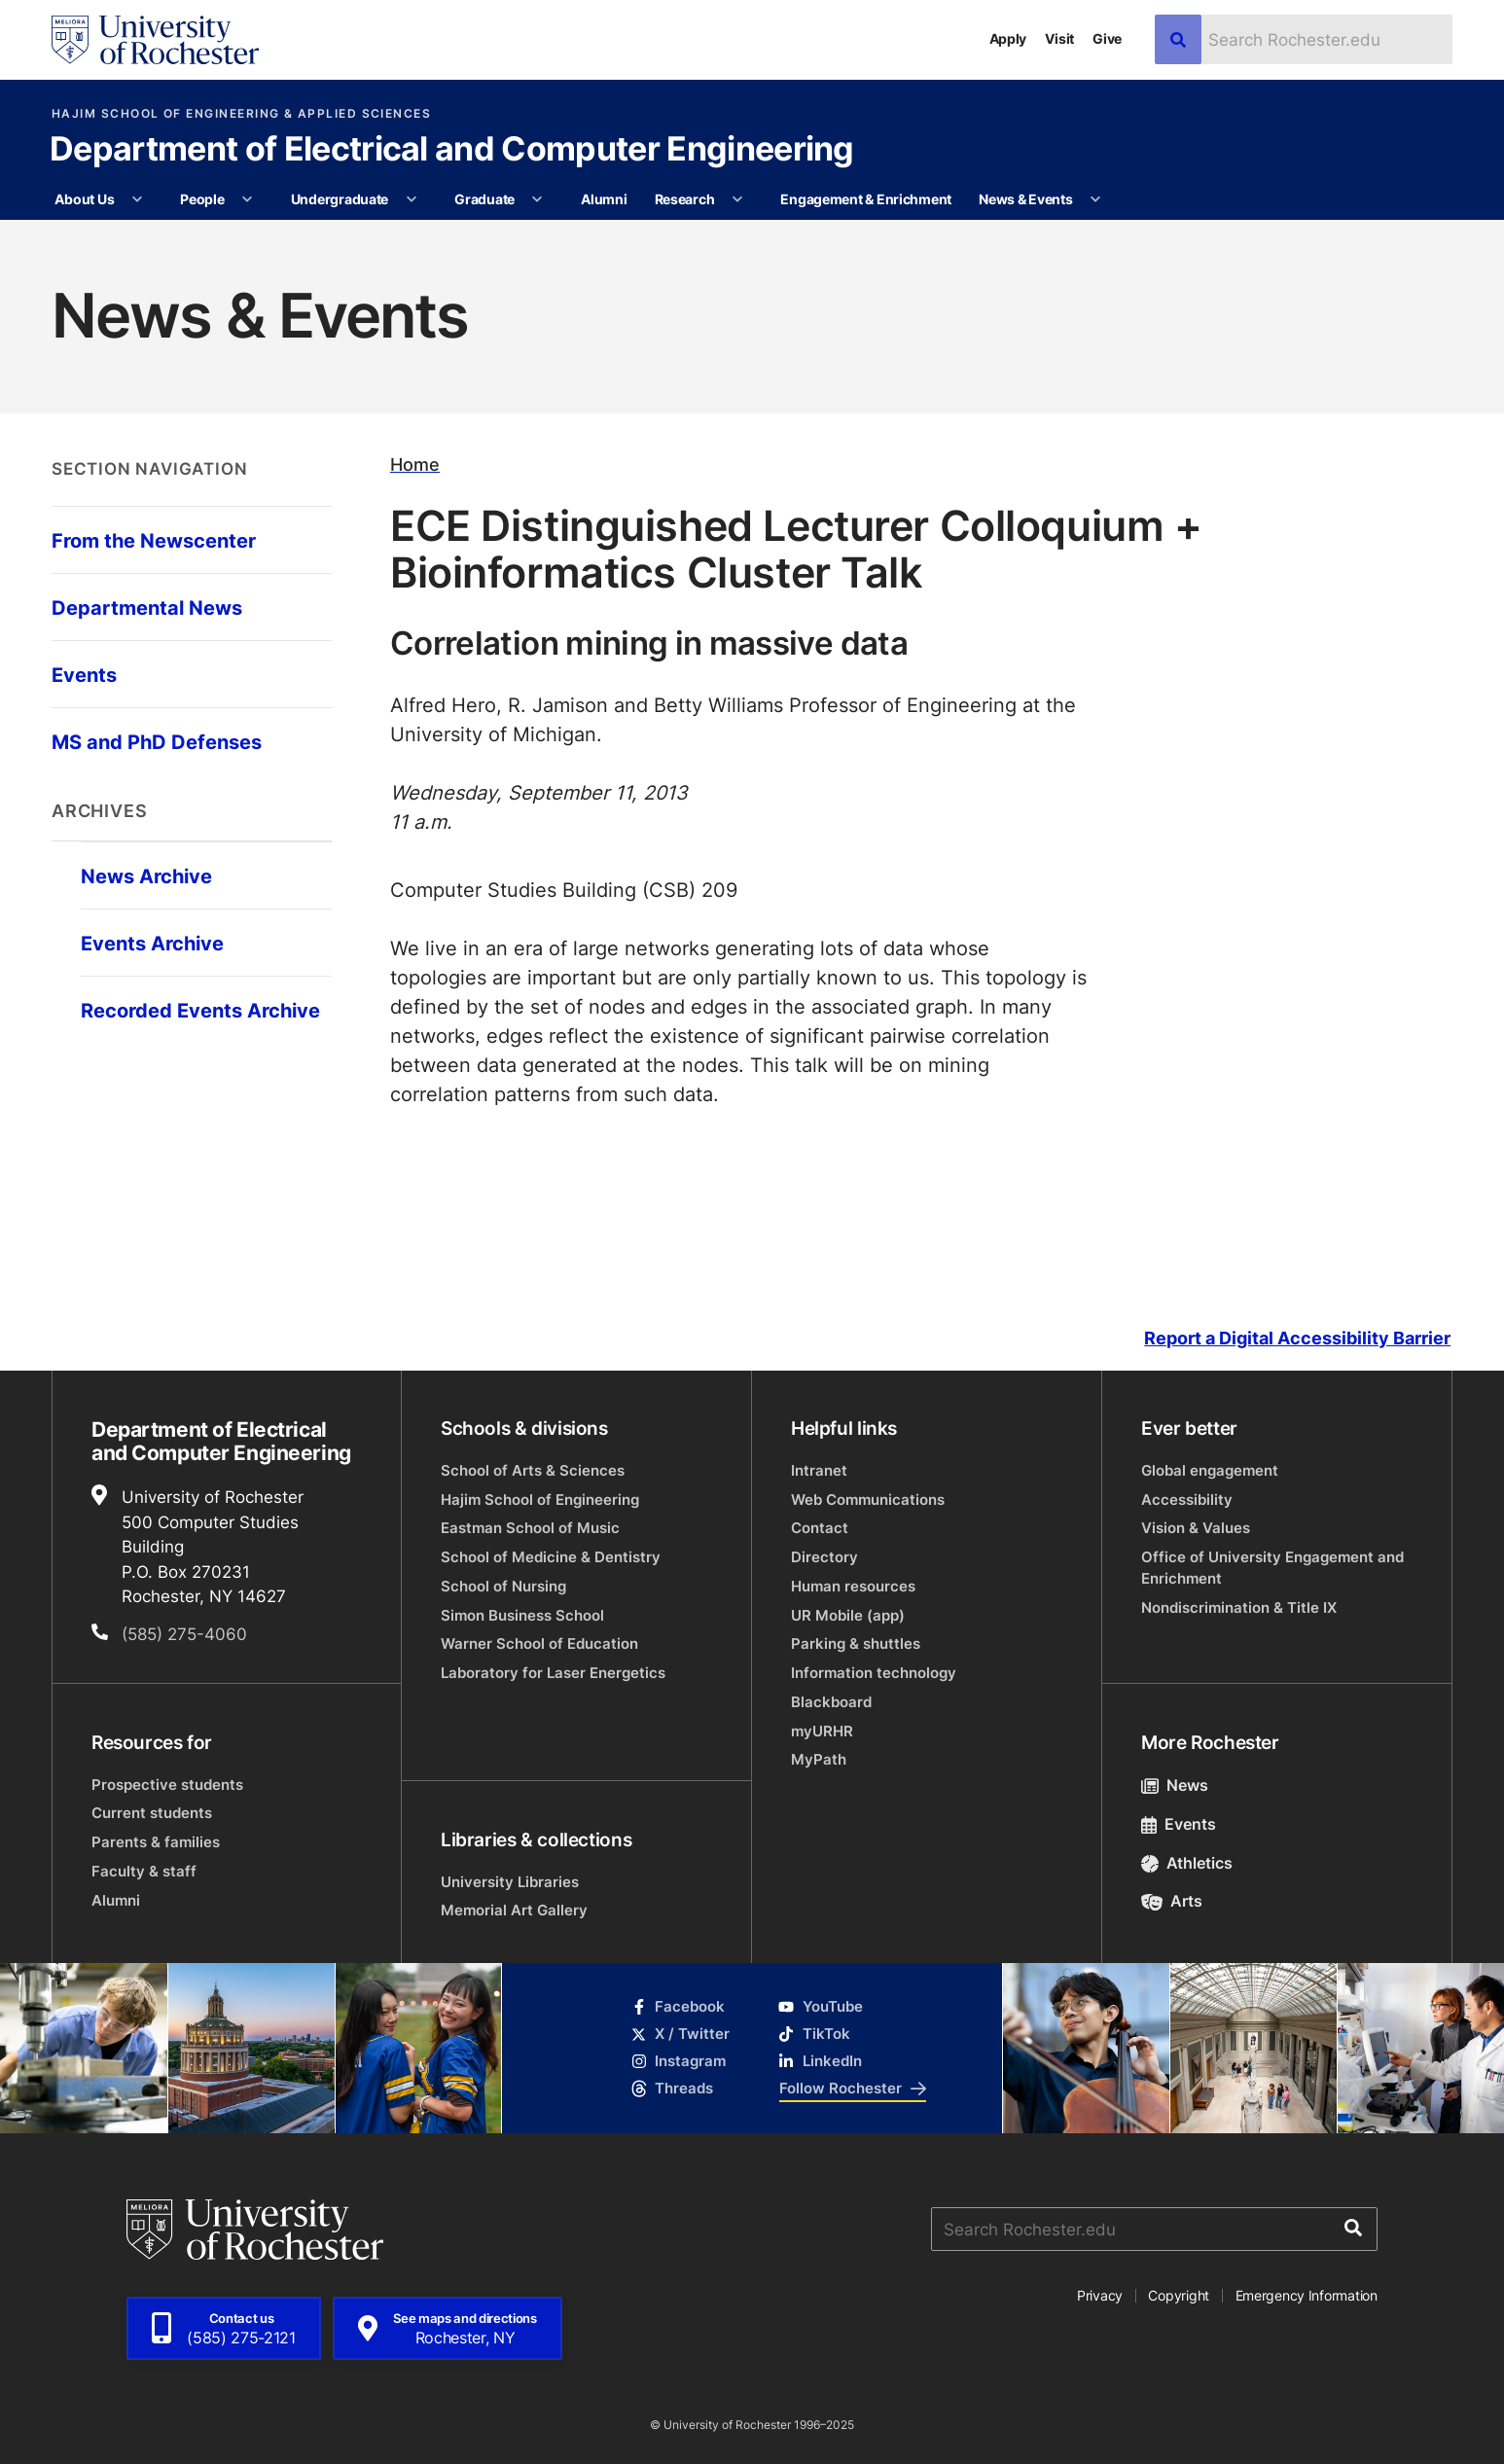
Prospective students (167, 1784)
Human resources (853, 1586)
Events (1178, 1824)
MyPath (818, 1759)
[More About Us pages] (137, 199)
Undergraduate (339, 199)
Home (415, 464)
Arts (1171, 1900)
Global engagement (1209, 1470)
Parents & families (155, 1842)
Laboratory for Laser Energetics (553, 1672)
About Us (84, 199)
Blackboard (831, 1702)
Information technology (873, 1672)
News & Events (1025, 199)
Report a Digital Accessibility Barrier (1297, 1338)
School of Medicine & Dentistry (551, 1557)
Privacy (1100, 2295)
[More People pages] (247, 199)
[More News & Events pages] (1095, 199)
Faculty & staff (144, 1871)
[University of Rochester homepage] (155, 40)
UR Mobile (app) (848, 1615)
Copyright (1178, 2295)
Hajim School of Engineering (540, 1499)
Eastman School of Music (530, 1528)
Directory (824, 1557)
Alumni (604, 199)
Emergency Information (1306, 2295)
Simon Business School (522, 1615)
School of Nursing (503, 1586)
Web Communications (868, 1499)
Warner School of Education (539, 1643)
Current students (151, 1813)
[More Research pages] (737, 199)
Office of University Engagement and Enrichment (1272, 1568)
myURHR (822, 1731)
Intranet (819, 1470)
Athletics (1187, 1863)
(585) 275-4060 (184, 1633)
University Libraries (510, 1882)
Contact (819, 1528)
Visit (1059, 38)
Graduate (484, 199)
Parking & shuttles (855, 1643)
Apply (1008, 38)
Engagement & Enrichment (865, 199)
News (1174, 1785)
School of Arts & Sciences (533, 1470)
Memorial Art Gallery (514, 1910)
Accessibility (1187, 1499)
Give (1107, 38)
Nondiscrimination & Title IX (1239, 1607)
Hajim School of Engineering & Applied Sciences (241, 114)
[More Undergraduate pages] (411, 199)
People (202, 199)
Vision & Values (1195, 1528)
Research (685, 199)
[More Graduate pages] (537, 199)
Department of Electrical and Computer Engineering (452, 150)
